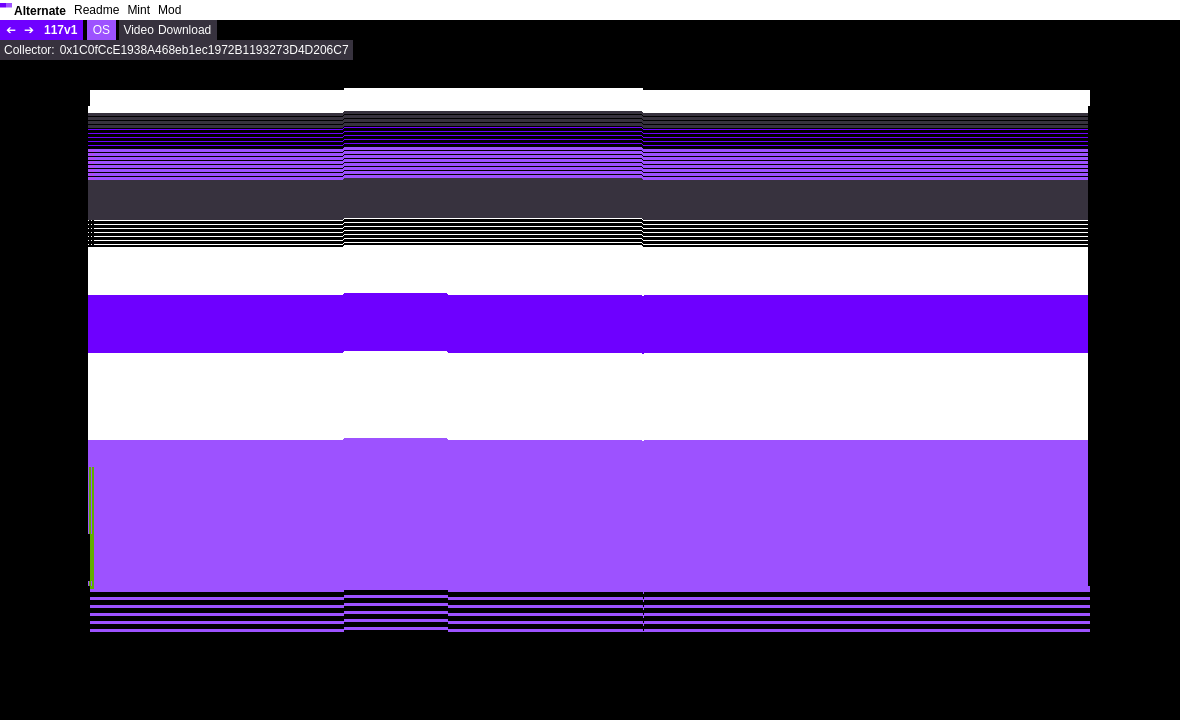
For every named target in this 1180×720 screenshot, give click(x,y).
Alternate (40, 11)
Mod (169, 10)
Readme (96, 10)
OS (101, 30)
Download (184, 30)
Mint (138, 10)
